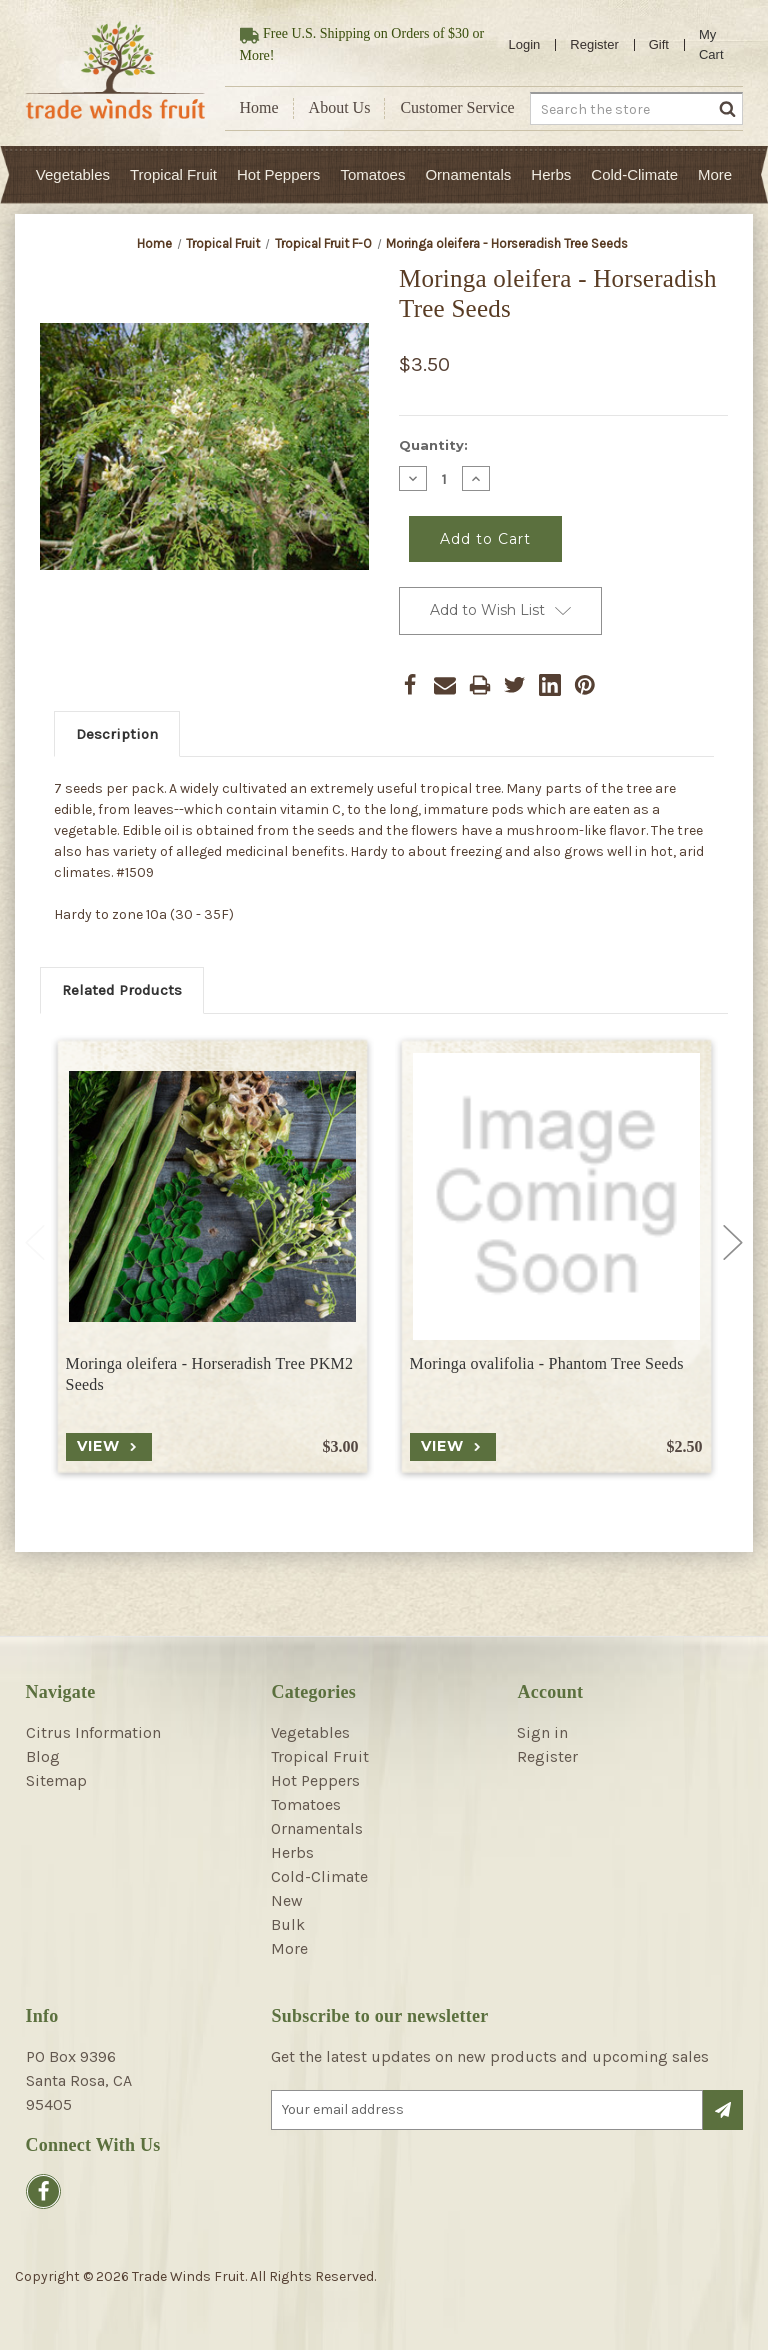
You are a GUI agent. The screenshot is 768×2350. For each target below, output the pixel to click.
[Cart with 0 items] (718, 44)
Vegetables (73, 174)
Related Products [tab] (122, 990)
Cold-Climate (634, 174)
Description (117, 734)
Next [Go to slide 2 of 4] (733, 1243)
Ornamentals (468, 174)
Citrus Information (93, 1732)
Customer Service (457, 107)
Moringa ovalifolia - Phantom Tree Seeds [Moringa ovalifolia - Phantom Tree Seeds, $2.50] (547, 1363)
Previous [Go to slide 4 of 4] (35, 1243)
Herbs (551, 174)
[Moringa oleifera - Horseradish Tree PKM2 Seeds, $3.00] (212, 1196)
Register (594, 44)
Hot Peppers (278, 174)
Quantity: (433, 445)
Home (259, 107)
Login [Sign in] (525, 44)
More (715, 174)
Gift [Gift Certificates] (659, 44)
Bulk (288, 1924)
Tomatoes (372, 174)
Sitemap (56, 1780)
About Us (340, 107)
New (287, 1900)
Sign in (542, 1732)
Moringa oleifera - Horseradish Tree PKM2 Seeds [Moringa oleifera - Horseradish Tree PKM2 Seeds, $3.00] (210, 1374)
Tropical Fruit (173, 174)
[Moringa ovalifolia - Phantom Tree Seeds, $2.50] (556, 1196)
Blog (43, 1756)
